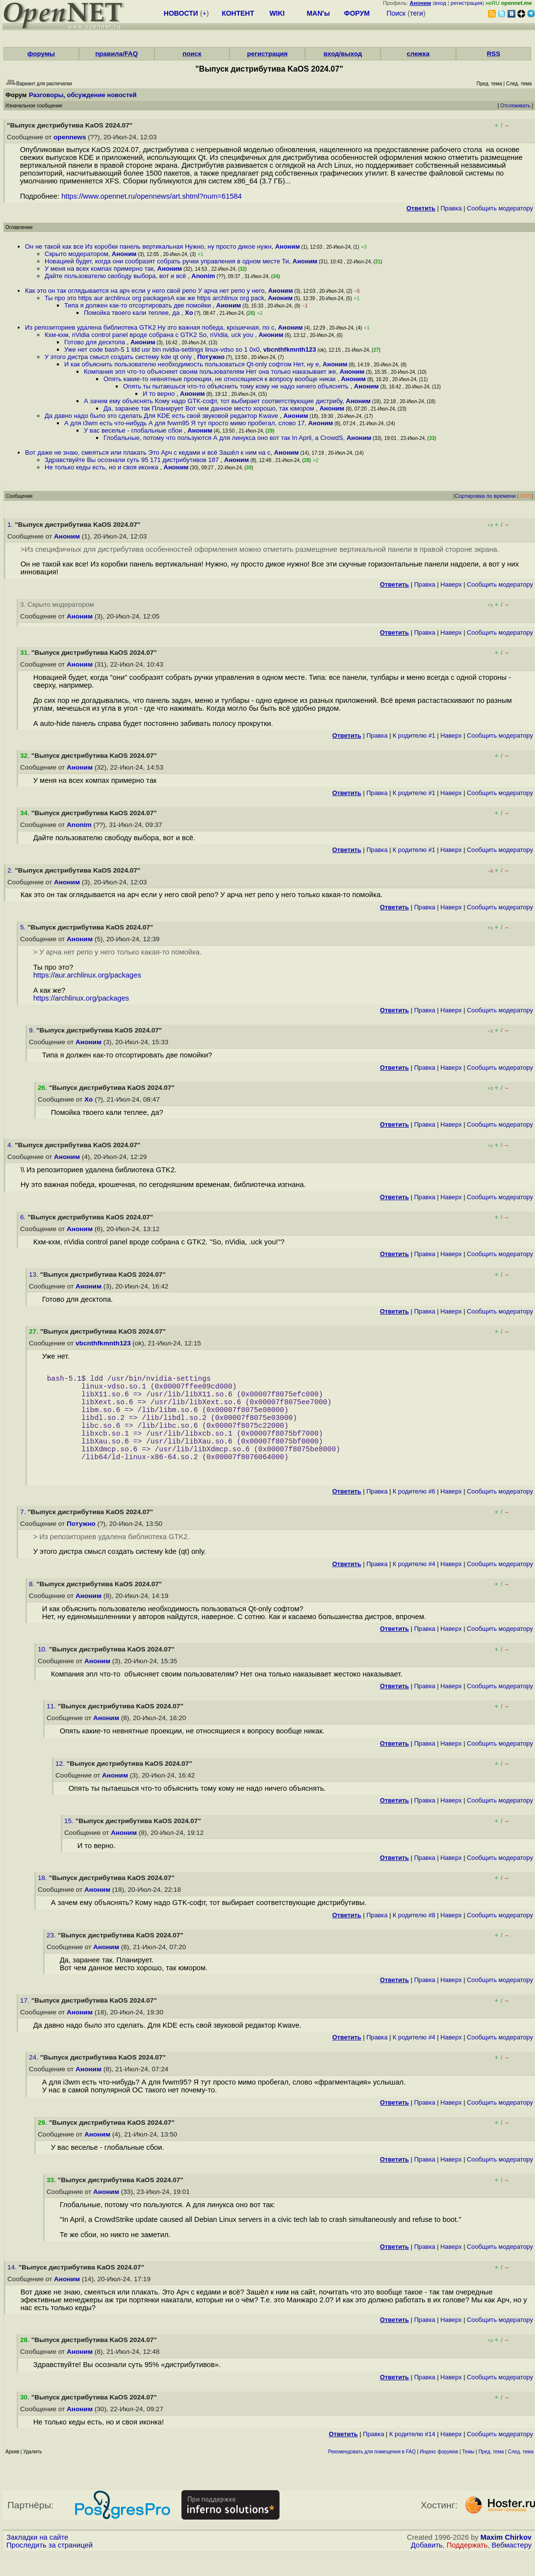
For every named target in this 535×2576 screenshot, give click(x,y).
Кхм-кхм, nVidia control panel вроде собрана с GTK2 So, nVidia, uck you (150, 334)
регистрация (467, 3)
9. (32, 1030)
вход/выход (343, 53)
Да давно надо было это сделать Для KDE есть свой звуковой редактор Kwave (162, 415)
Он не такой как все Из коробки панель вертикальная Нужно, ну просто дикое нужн (148, 246)
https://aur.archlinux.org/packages (87, 975)
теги (416, 13)
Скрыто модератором (76, 254)
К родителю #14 (412, 2455)
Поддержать (467, 2567)
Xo (189, 312)
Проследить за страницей (49, 2567)
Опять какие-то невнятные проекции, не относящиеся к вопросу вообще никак (220, 379)
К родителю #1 (414, 735)
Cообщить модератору (500, 208)
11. (52, 1727)
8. (32, 1605)
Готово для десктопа (95, 342)
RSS (493, 53)
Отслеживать (515, 105)
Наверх (451, 584)
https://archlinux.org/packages (81, 998)
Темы (468, 2473)
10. (43, 1670)
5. (23, 927)
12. (61, 1785)
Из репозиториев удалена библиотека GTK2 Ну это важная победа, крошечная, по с (150, 327)
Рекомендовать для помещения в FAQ (372, 2473)
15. (70, 1842)
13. (34, 1274)
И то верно (160, 393)
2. (11, 870)
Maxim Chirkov (506, 2559)
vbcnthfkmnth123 (289, 349)
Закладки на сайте (37, 2559)
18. (43, 1899)
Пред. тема (491, 2473)
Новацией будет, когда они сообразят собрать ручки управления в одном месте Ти (167, 261)
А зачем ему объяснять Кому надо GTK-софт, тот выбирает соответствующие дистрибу (213, 401)
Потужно (211, 357)
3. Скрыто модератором (57, 604)
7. (23, 1533)
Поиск (396, 13)
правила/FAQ (116, 53)
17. (25, 2022)
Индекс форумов (439, 2473)
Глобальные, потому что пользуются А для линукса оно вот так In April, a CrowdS (223, 437)
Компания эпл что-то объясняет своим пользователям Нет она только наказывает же (210, 371)
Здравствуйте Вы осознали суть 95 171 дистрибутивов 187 (133, 460)
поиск (191, 53)
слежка (418, 53)
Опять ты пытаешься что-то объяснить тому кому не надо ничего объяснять (236, 386)
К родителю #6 (414, 1513)
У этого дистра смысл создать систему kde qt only (119, 357)
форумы (41, 53)
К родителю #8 (414, 1936)
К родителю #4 (414, 1585)
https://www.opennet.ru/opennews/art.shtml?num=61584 (151, 196)
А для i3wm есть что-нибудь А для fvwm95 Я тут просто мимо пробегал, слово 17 (184, 423)
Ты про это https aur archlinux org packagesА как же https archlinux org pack (154, 298)
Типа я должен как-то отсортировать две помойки (138, 305)
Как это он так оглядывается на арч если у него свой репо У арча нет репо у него (145, 290)
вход (440, 3)
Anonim (203, 276)
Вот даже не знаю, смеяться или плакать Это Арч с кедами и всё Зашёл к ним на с (148, 452)
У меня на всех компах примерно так (99, 268)
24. (34, 2079)
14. (13, 2289)
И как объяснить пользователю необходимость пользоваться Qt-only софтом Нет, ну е (191, 364)
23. (52, 1956)
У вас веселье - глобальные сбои (134, 430)
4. (11, 1145)
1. (11, 524)
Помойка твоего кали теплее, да (132, 312)
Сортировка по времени (485, 496)
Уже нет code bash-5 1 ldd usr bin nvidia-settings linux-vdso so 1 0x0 (162, 349)
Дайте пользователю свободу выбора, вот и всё (116, 276)
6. (23, 1217)
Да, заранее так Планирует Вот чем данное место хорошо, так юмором (209, 408)
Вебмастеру (512, 2567)
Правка (450, 208)
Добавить (427, 2567)
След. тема (521, 2473)
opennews (69, 137)
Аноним (287, 246)
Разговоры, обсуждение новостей (83, 95)
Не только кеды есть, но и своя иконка (102, 467)
